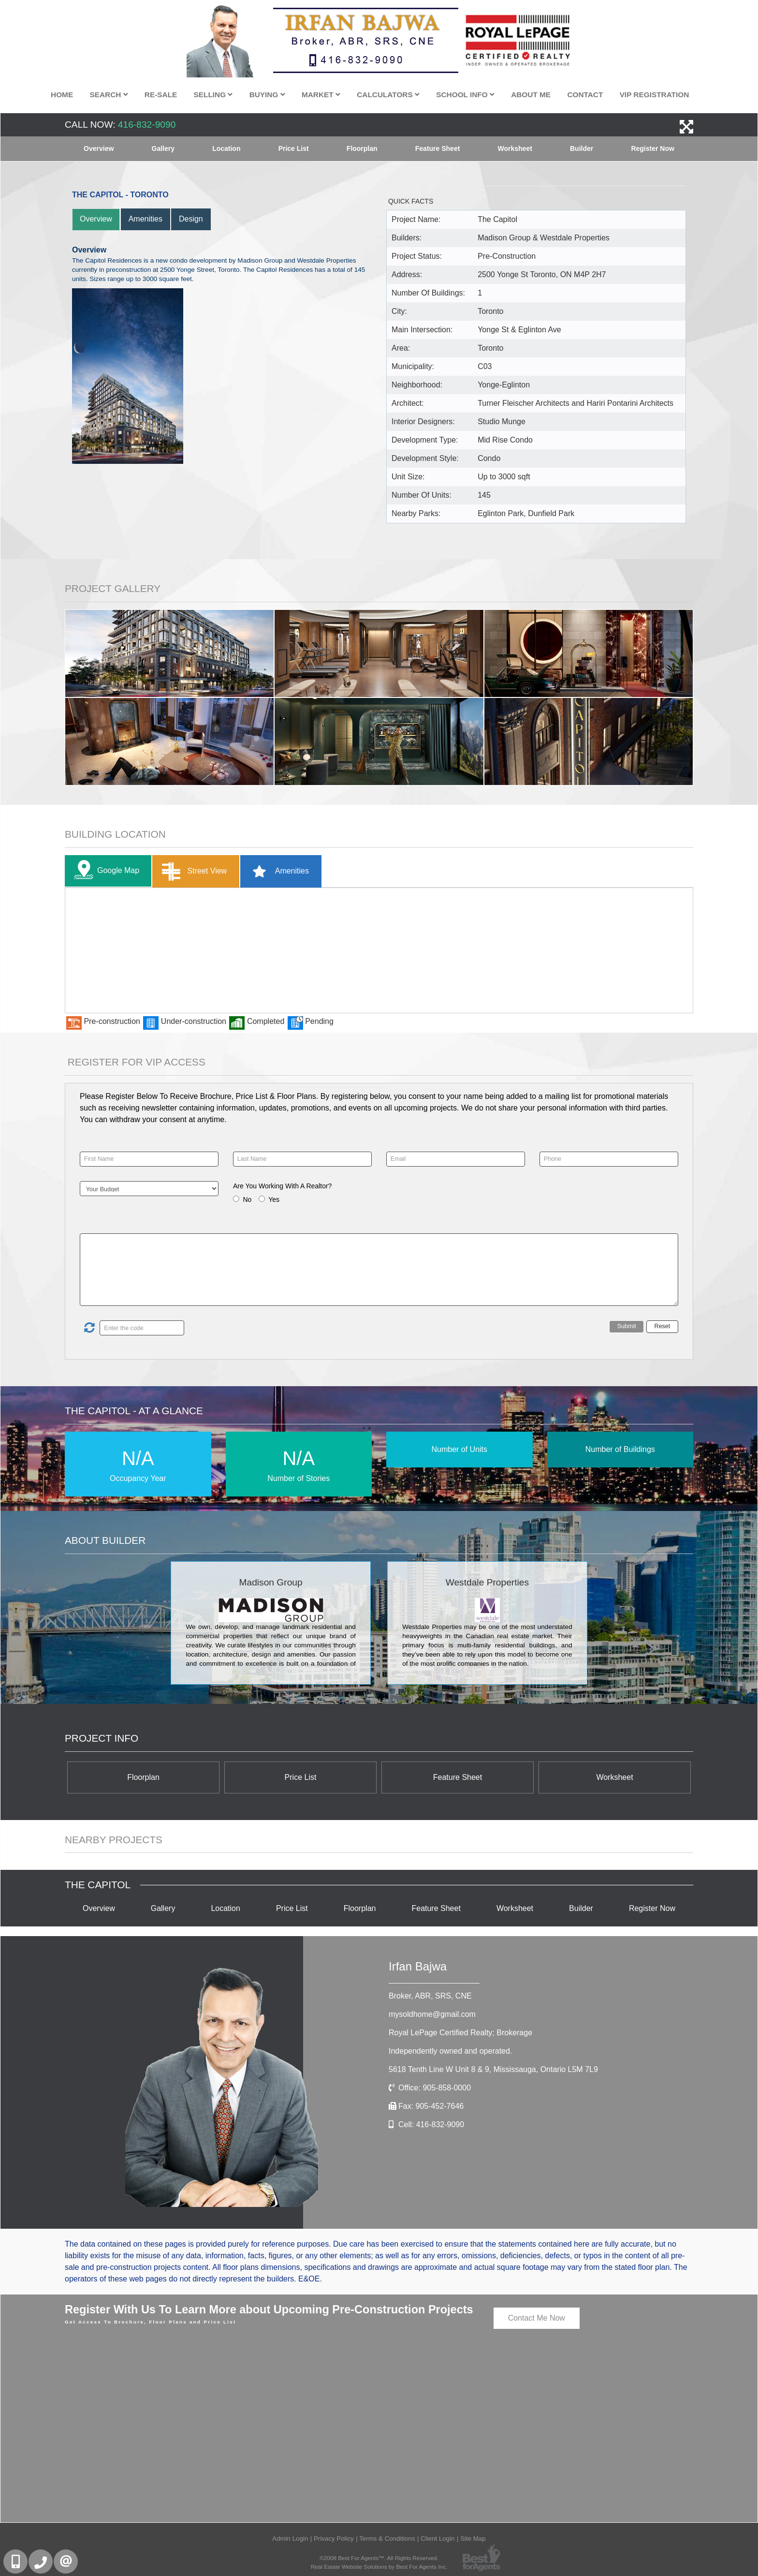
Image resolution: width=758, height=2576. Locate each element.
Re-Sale (161, 94)
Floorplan (362, 148)
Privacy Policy (334, 2538)
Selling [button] (213, 94)
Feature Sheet (437, 148)
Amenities (145, 219)
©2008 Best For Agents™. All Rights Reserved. (379, 2558)
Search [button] (108, 94)
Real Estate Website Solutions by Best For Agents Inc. (379, 2566)
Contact (585, 94)
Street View (192, 871)
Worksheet (515, 148)
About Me (531, 94)
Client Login (437, 2538)
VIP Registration (654, 94)
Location (226, 148)
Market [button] (321, 94)
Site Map (473, 2538)
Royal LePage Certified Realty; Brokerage (460, 2032)
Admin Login (290, 2538)
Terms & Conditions (387, 2538)
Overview (99, 148)
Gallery (163, 148)
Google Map (104, 871)
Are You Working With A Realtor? (282, 1186)
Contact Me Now (536, 2318)
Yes (273, 1199)
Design (191, 219)
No (247, 1199)
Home (62, 94)
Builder (581, 148)
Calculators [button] (388, 94)
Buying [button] (267, 94)
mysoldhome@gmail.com (432, 2014)
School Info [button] (465, 94)
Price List (293, 148)
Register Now (652, 148)
